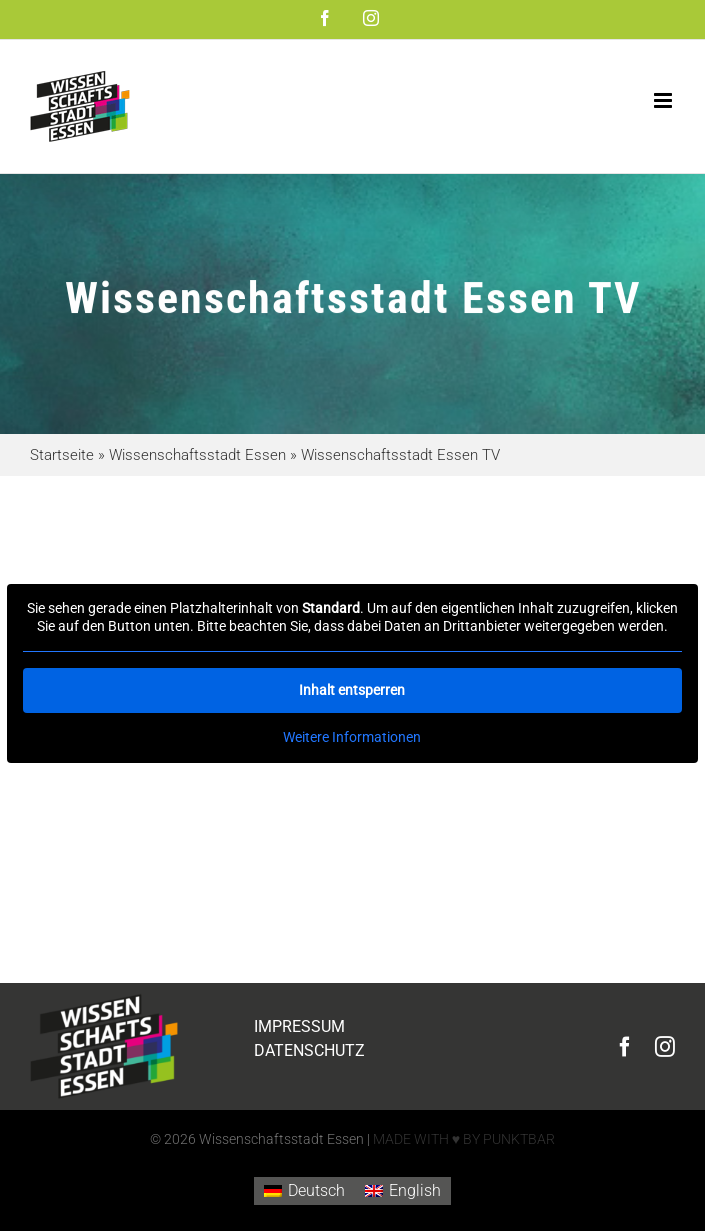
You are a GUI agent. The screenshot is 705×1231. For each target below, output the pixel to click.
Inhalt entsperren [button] (353, 690)
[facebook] (625, 1047)
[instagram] (665, 1047)
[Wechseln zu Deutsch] (304, 1191)
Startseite (62, 455)
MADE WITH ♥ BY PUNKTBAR (464, 1139)
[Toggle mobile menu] (664, 100)
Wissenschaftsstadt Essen (197, 455)
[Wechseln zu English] (403, 1191)
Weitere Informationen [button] (353, 737)
